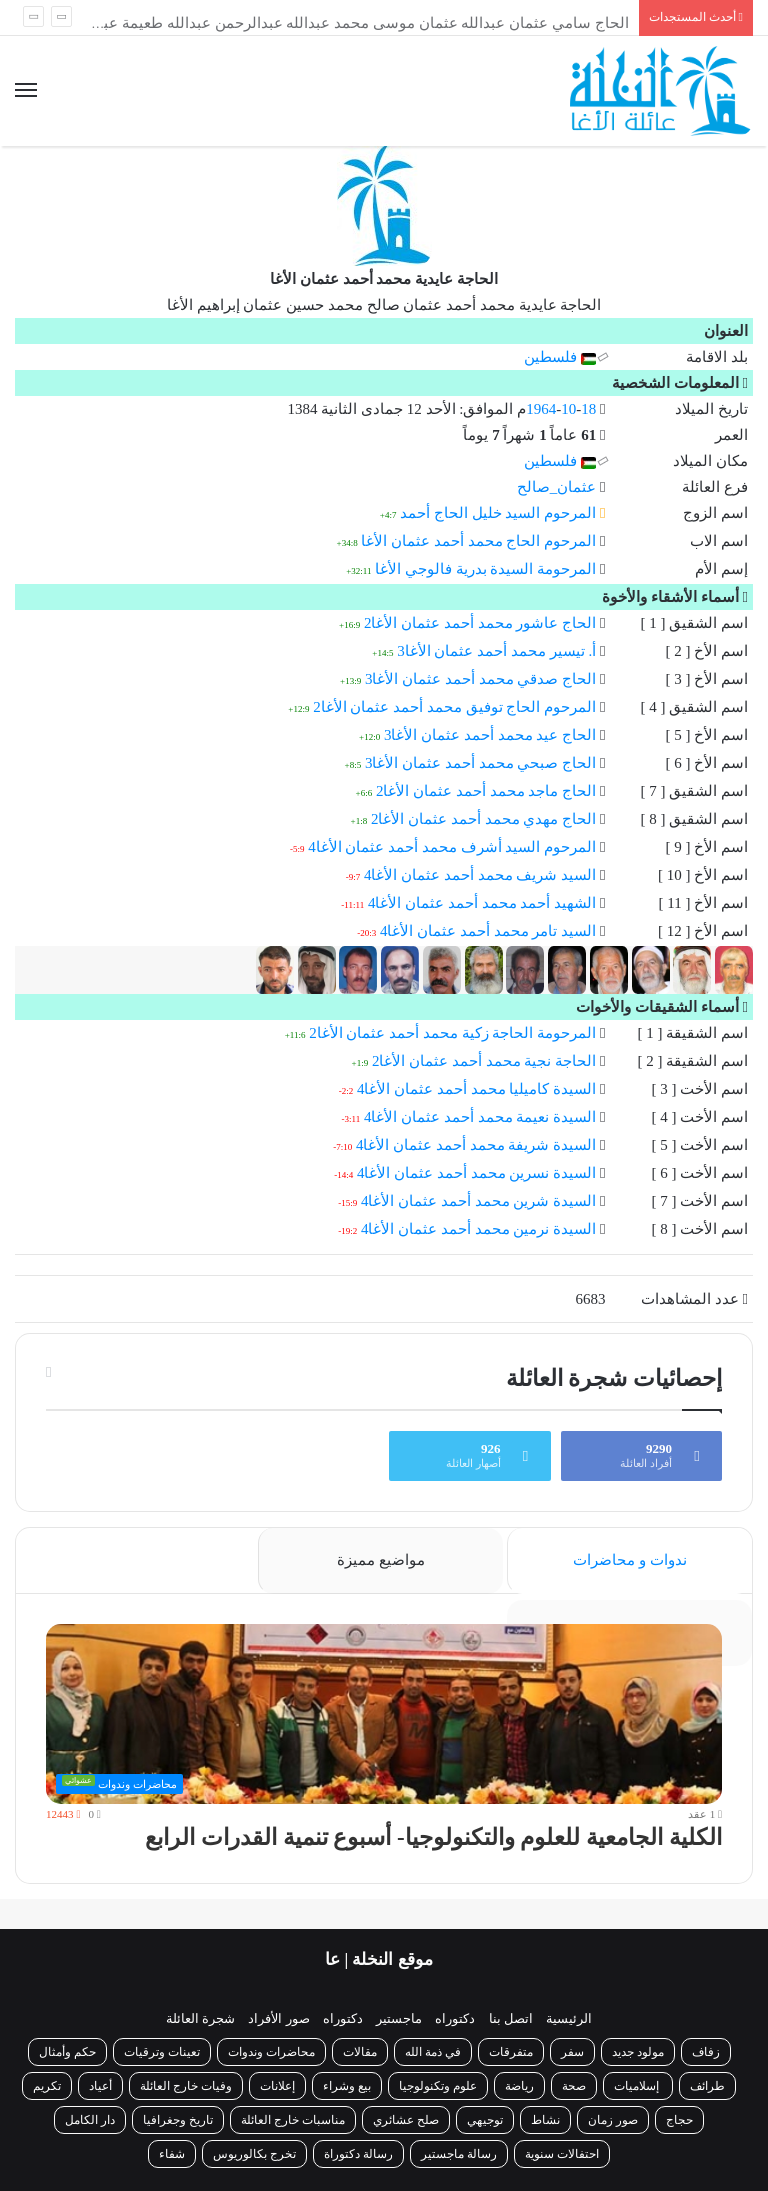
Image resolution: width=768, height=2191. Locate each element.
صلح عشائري (406, 2120)
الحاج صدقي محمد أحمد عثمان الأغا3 (480, 679)
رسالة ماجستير (459, 2154)
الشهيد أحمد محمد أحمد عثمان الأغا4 (482, 903)
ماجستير (399, 2018)
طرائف (707, 2086)
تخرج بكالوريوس (254, 2154)
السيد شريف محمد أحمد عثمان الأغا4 (480, 875)
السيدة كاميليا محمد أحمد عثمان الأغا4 (476, 1089)
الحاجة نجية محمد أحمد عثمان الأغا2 (484, 1061)
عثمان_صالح (557, 487)
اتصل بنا (511, 2018)
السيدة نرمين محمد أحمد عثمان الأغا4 (478, 1229)
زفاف (706, 2052)
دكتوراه (455, 2018)
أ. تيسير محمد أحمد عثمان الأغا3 (496, 651)
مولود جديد (638, 2052)
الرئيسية (569, 2018)
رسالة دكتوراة (358, 2154)
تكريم (47, 2086)
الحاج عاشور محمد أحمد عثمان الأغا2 (480, 623)
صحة (574, 2086)
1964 (541, 409)
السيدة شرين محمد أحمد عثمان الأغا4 (478, 1201)
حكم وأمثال (67, 2052)
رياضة (519, 2086)
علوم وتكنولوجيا (438, 2086)
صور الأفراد (278, 2018)
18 (588, 409)
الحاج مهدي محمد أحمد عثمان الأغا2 (483, 819)
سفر (572, 2052)
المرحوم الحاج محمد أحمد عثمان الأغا (478, 541)
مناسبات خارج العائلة (293, 2120)
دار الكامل (90, 2120)
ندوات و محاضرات (630, 1560)
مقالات (360, 2052)
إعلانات (277, 2086)
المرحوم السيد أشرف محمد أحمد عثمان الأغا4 (452, 847)
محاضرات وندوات (271, 2052)
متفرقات (511, 2052)
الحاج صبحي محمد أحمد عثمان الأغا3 (480, 763)
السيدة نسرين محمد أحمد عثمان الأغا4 (476, 1173)
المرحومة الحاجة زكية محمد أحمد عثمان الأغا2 (452, 1033)
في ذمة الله (433, 2052)
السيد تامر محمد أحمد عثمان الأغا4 (488, 931)
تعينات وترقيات (162, 2052)
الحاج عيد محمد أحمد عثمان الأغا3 (490, 735)
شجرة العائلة (200, 2018)
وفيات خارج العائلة (186, 2086)
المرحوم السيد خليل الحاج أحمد (498, 513)
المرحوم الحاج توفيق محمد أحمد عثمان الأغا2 (454, 707)
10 (568, 409)
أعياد (100, 2086)
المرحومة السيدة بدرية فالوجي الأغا (485, 569)
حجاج (679, 2120)
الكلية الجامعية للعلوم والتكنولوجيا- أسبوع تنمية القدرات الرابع (433, 1837)
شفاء (172, 2154)
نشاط (545, 2120)
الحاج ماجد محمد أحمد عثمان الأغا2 (486, 791)
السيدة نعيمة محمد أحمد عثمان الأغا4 (480, 1117)
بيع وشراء (347, 2086)
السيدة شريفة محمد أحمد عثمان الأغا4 (476, 1145)
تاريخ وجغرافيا (178, 2120)
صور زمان (613, 2120)
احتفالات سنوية (562, 2154)
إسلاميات (638, 2086)
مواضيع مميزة (381, 1560)
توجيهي (485, 2120)
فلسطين (560, 357)
